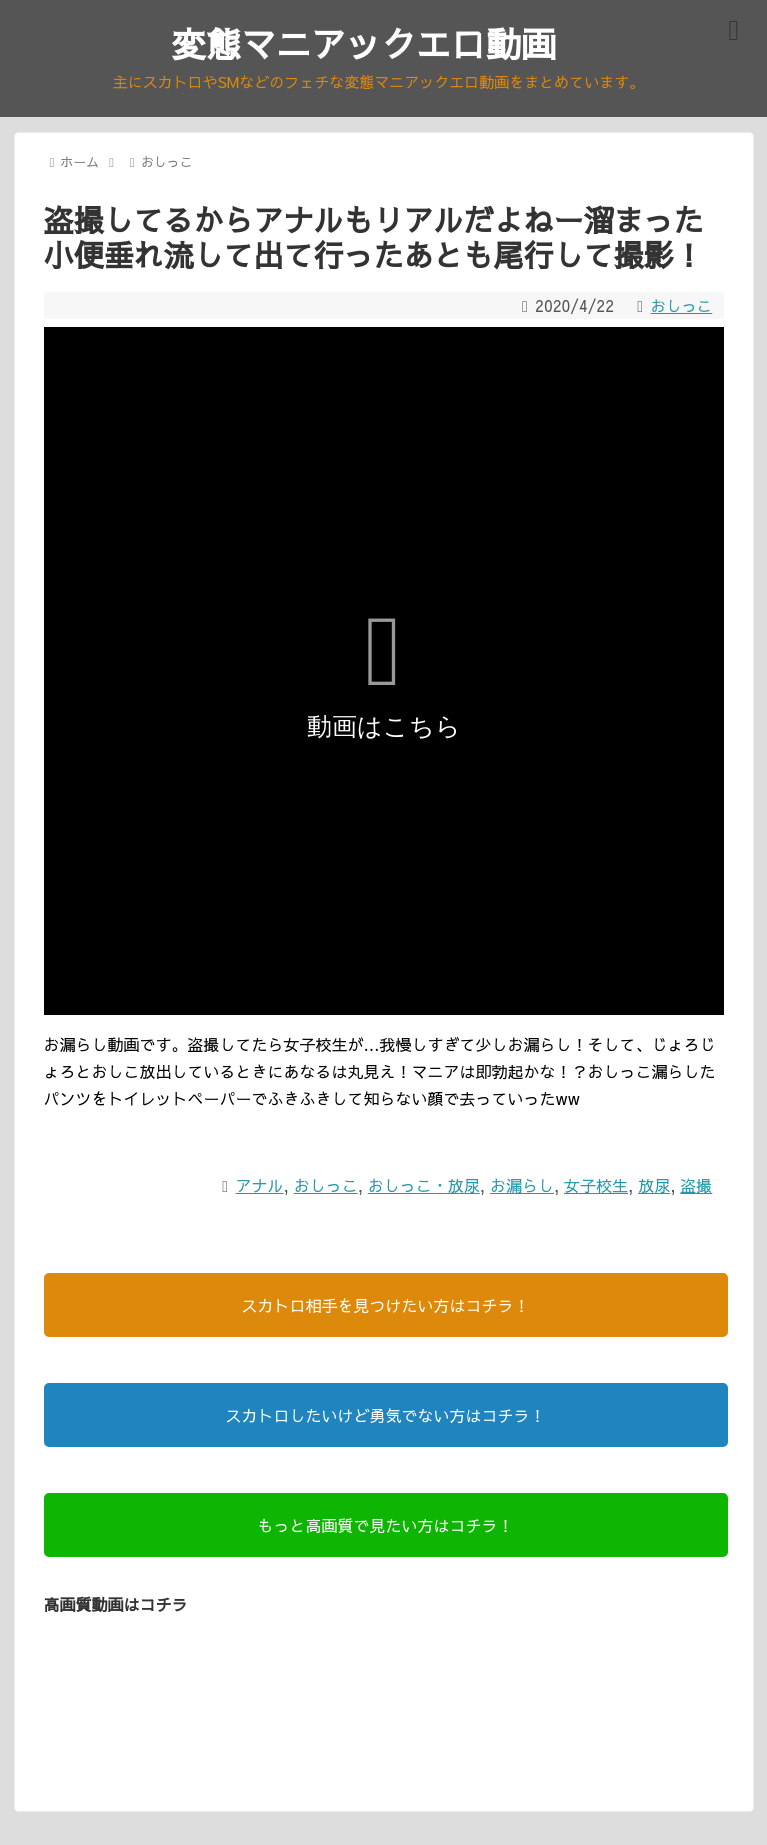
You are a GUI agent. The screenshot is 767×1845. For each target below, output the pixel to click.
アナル (260, 1188)
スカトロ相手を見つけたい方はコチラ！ (385, 1308)
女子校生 (596, 1188)
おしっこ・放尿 (424, 1188)
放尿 (654, 1188)
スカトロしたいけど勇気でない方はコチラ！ (385, 1418)
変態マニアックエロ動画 (364, 44)
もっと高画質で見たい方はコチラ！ (385, 1528)
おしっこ (680, 308)
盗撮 (696, 1188)
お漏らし (522, 1188)
